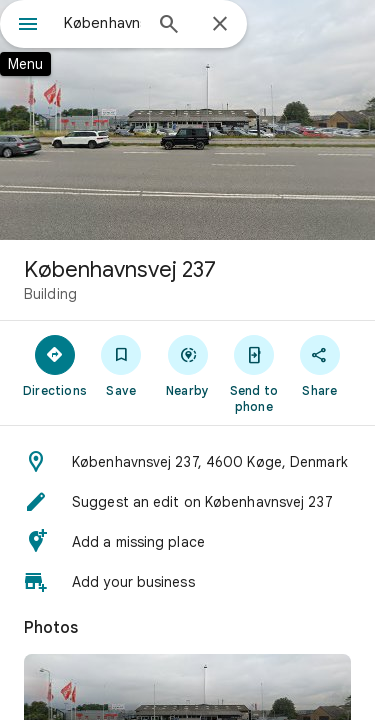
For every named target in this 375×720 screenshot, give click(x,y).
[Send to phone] (254, 373)
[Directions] (55, 365)
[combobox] (102, 23)
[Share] (320, 365)
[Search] (169, 26)
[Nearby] (187, 365)
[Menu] (28, 26)
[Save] (121, 365)
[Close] (220, 25)
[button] (187, 462)
